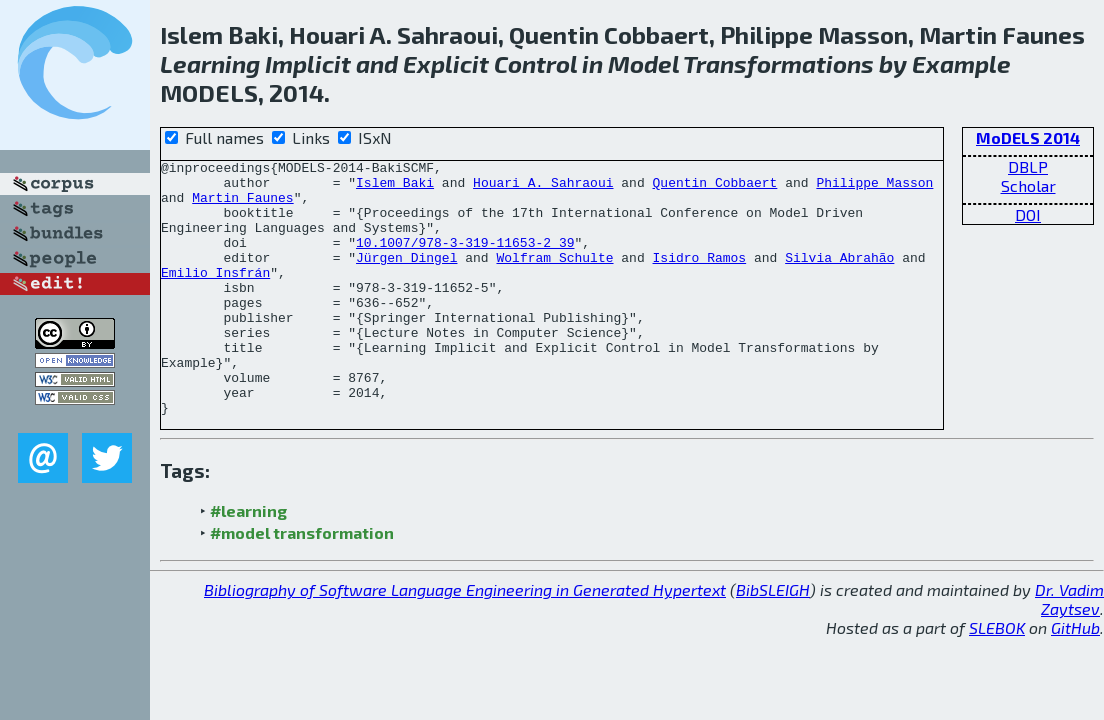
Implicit (308, 63)
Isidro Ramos (699, 278)
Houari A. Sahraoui (543, 188)
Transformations (778, 63)
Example (961, 63)
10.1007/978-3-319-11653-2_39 (465, 260)
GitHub (1075, 678)
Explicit (446, 63)
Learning (210, 63)
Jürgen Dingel (406, 278)
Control (535, 63)
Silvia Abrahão (839, 278)
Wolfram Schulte (554, 278)
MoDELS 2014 (1028, 137)
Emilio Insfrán (215, 296)
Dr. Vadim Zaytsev (1069, 650)
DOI (1028, 214)
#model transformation (302, 583)
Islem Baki (395, 188)
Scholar (1028, 185)
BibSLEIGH (773, 640)
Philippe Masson (874, 188)
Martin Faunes (242, 206)
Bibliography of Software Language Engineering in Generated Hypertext (465, 640)
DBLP (1028, 166)
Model (643, 63)
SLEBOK (997, 678)
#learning (248, 561)
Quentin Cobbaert (714, 188)
